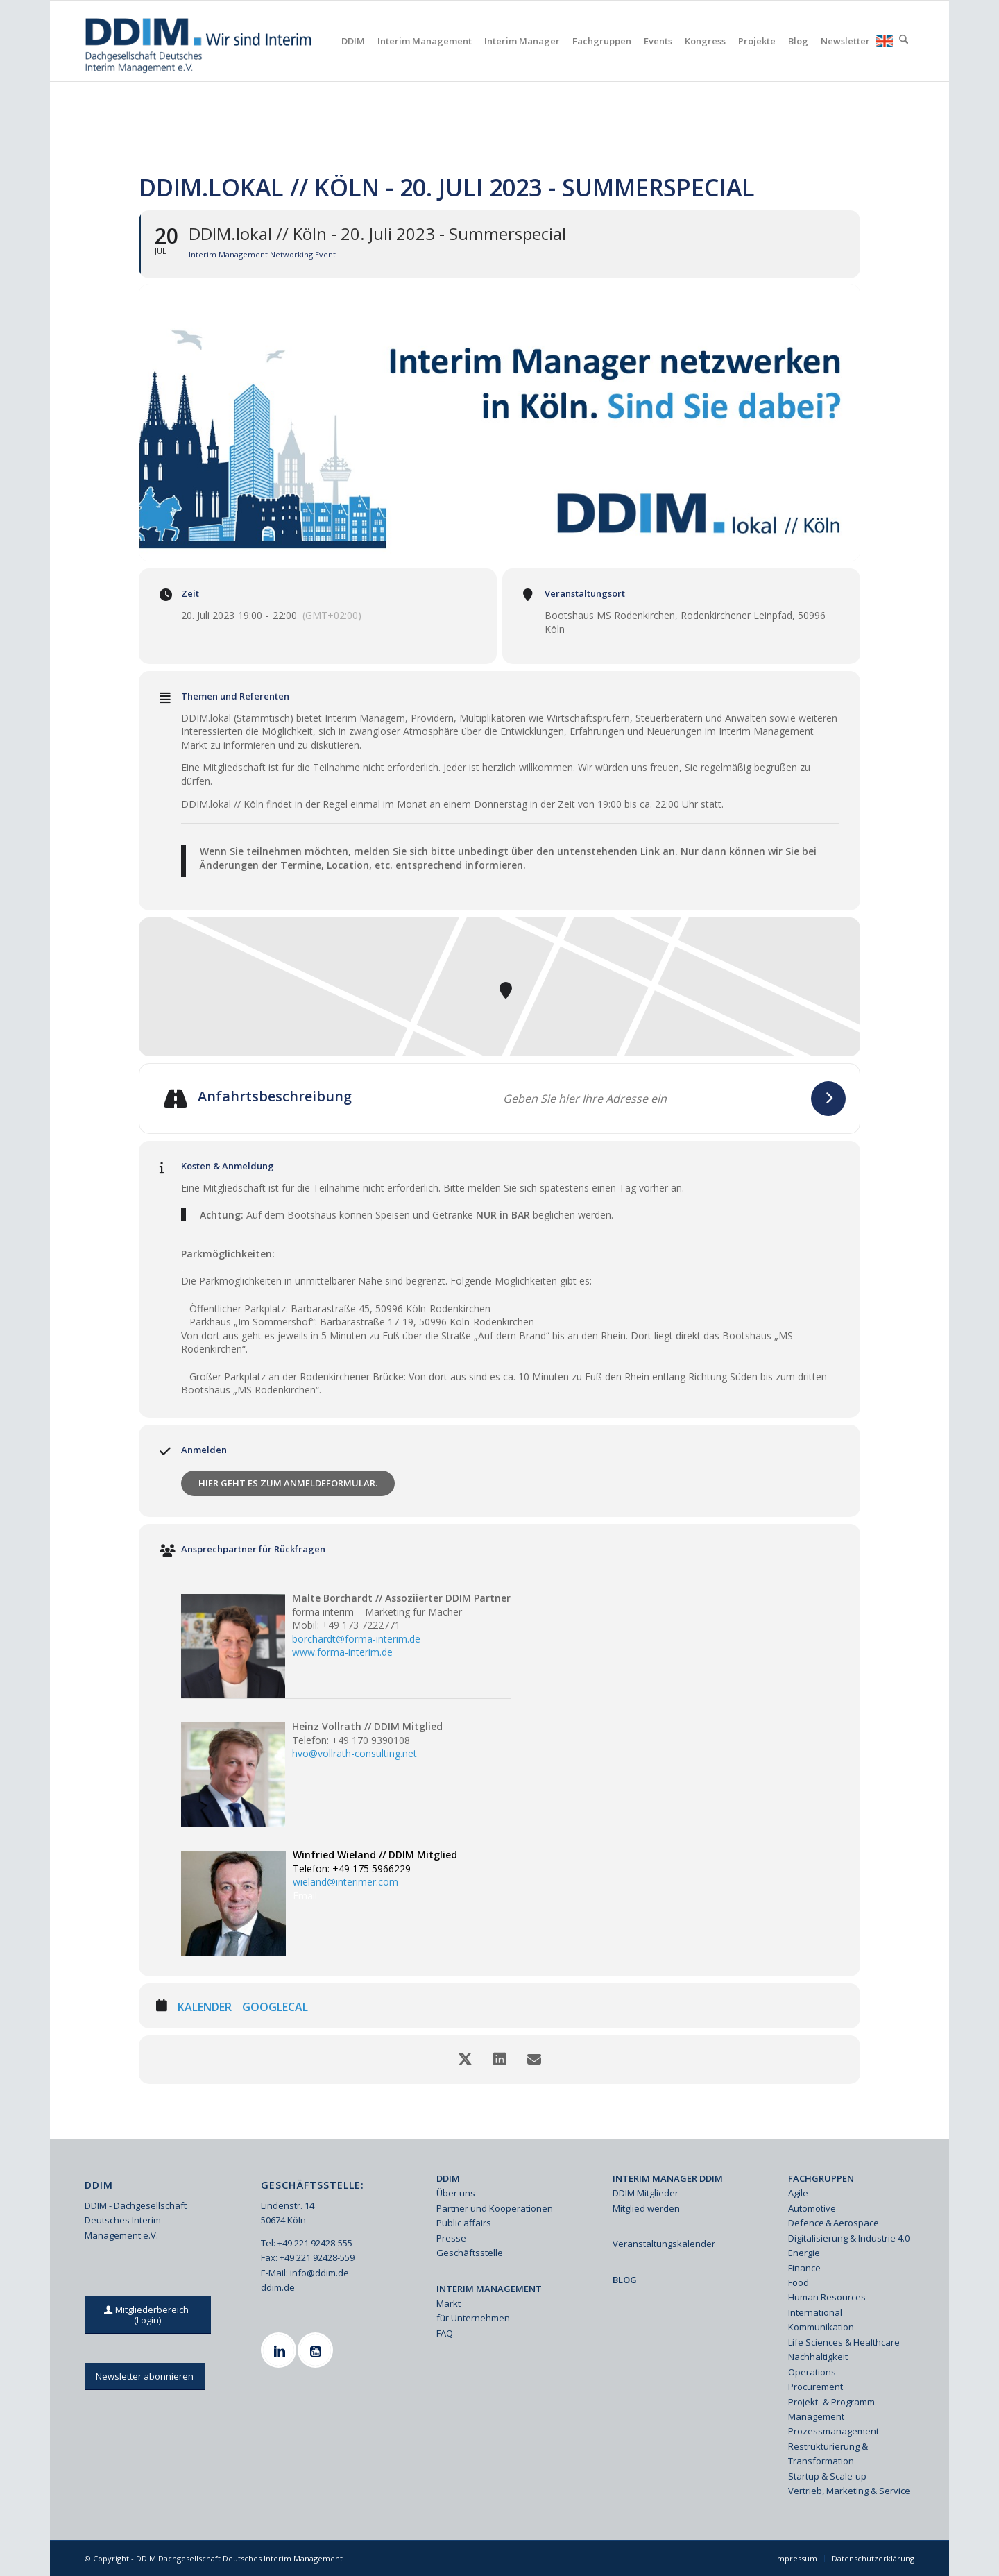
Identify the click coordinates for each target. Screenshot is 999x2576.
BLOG (625, 2279)
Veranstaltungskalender (664, 2243)
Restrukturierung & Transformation (828, 2453)
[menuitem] (353, 41)
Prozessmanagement (833, 2431)
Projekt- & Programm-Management (833, 2409)
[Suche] (903, 41)
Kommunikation (821, 2327)
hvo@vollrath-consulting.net (354, 1753)
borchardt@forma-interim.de (356, 1638)
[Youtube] (317, 2350)
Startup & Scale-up (827, 2476)
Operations (812, 2372)
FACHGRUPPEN (821, 2178)
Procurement (815, 2386)
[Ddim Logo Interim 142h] (199, 41)
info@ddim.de (319, 2272)
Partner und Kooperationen (494, 2208)
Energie (804, 2252)
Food (798, 2282)
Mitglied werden (646, 2208)
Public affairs (463, 2223)
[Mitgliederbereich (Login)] (148, 2315)
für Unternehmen (473, 2318)
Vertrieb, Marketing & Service (849, 2490)
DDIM (448, 2178)
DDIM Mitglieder (645, 2193)
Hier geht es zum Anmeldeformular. (287, 1483)
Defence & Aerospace (833, 2223)
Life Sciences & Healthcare (844, 2342)
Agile (798, 2193)
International (815, 2312)
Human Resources (827, 2297)
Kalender (205, 2008)
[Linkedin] (280, 2350)
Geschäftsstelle (469, 2252)
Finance (804, 2268)
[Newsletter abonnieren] (145, 2376)
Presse (451, 2238)
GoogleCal (275, 2008)
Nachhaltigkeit (818, 2356)
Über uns (455, 2193)
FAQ (444, 2333)
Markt (448, 2303)
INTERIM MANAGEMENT (489, 2288)
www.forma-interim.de (342, 1652)
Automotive (812, 2208)
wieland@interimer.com (345, 1881)
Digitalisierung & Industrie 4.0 (849, 2238)
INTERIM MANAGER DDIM (668, 2178)
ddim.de (278, 2287)
